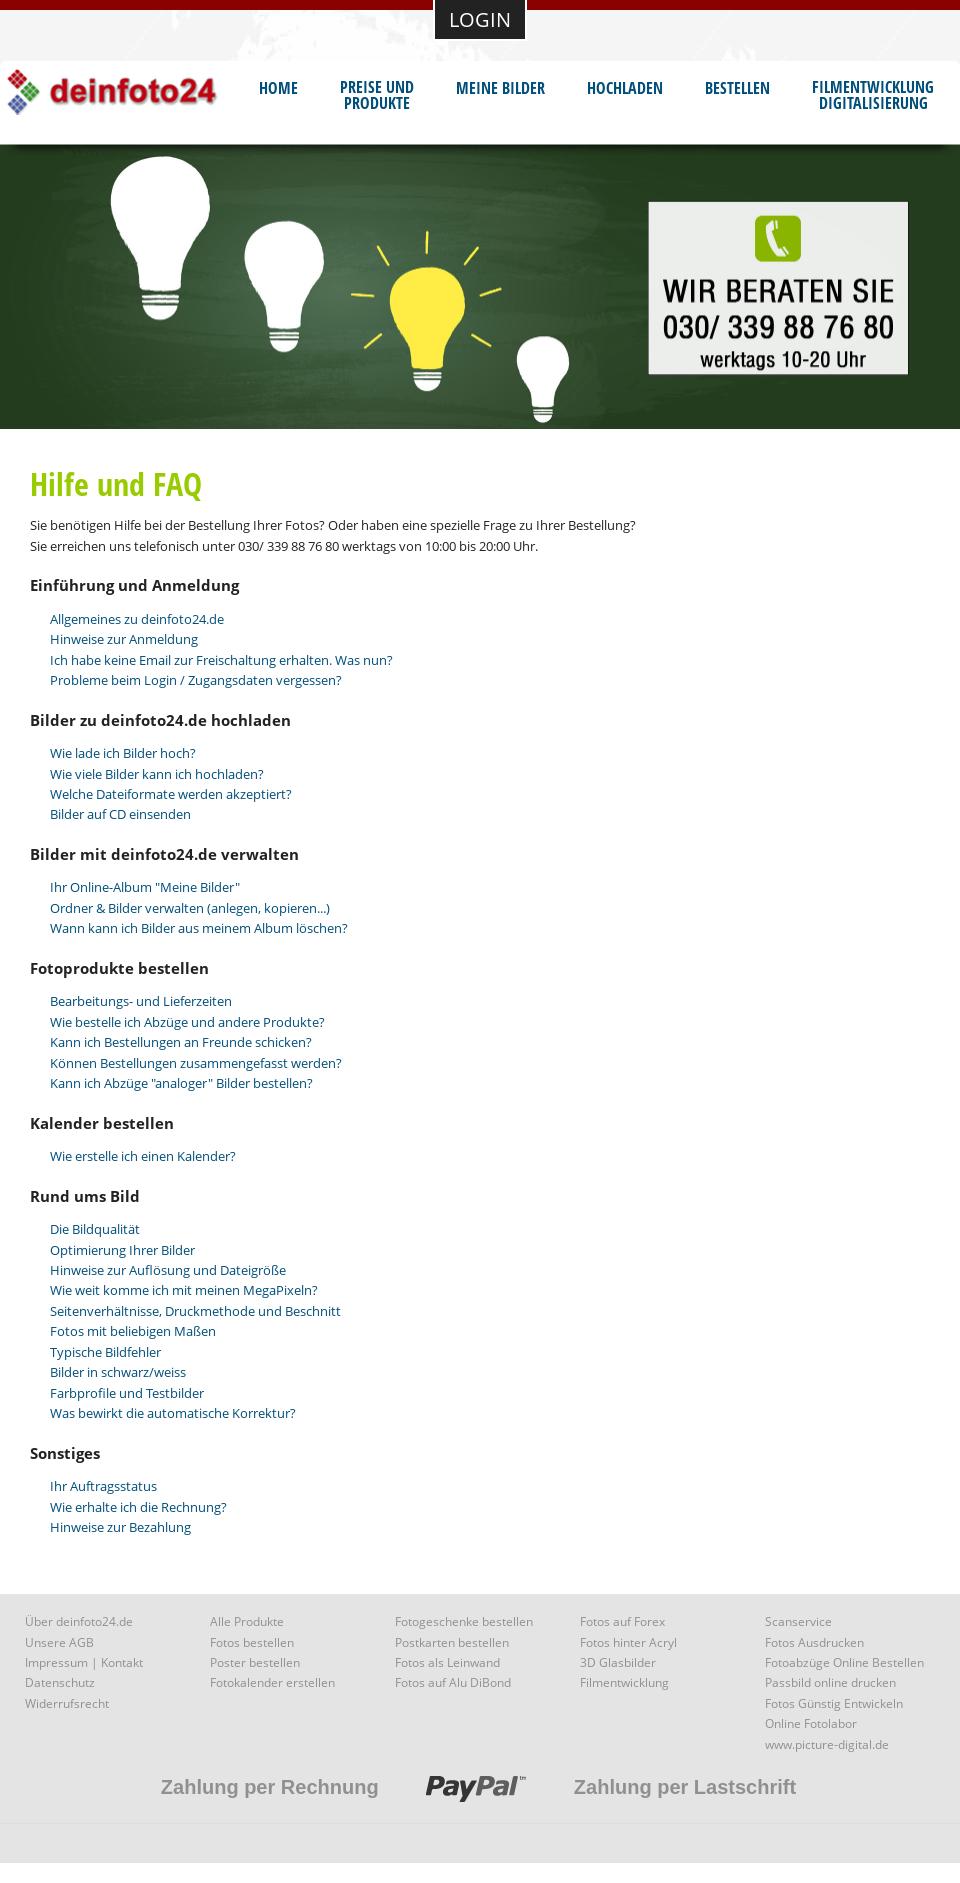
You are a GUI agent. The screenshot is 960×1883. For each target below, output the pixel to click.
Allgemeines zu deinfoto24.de (137, 619)
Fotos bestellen (252, 1642)
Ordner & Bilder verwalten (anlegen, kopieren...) (190, 908)
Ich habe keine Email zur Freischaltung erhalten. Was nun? (221, 660)
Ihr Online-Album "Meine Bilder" (145, 887)
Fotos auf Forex (622, 1621)
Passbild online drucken (830, 1682)
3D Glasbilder (618, 1662)
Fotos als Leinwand (447, 1662)
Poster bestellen (255, 1662)
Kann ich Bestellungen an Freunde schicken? (181, 1042)
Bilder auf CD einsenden (120, 814)
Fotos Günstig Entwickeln (834, 1703)
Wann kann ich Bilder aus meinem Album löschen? (199, 928)
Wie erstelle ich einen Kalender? (143, 1156)
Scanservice (798, 1621)
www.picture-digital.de (827, 1744)
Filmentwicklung (624, 1682)
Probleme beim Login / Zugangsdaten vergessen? (196, 680)
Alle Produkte (247, 1621)
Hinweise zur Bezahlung (120, 1527)
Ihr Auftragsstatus (103, 1486)
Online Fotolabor (811, 1723)
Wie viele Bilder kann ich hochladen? (157, 774)
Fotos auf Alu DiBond (453, 1682)
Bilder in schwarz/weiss (118, 1372)
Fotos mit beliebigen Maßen (133, 1331)
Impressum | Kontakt (84, 1662)
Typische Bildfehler (105, 1352)
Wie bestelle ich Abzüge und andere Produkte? (187, 1022)
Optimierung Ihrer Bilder (122, 1250)
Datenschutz (60, 1682)
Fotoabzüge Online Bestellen (844, 1662)
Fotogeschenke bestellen (464, 1621)
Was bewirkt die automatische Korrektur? (173, 1413)
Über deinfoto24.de (79, 1621)
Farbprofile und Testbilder (127, 1393)
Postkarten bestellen (452, 1642)
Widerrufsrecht (67, 1703)
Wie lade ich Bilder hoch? (123, 753)
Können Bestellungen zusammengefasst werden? (196, 1063)
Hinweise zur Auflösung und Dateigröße (168, 1270)
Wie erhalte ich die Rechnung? (138, 1507)
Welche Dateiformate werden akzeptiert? (171, 794)
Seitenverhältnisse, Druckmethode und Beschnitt (195, 1311)
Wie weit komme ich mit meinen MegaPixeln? (184, 1290)
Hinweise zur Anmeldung (124, 639)
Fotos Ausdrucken (814, 1642)
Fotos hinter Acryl (628, 1642)
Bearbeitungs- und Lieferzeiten (141, 1001)
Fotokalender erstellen (272, 1682)
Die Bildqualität (95, 1229)
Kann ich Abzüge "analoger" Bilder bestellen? (181, 1083)
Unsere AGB (59, 1642)
